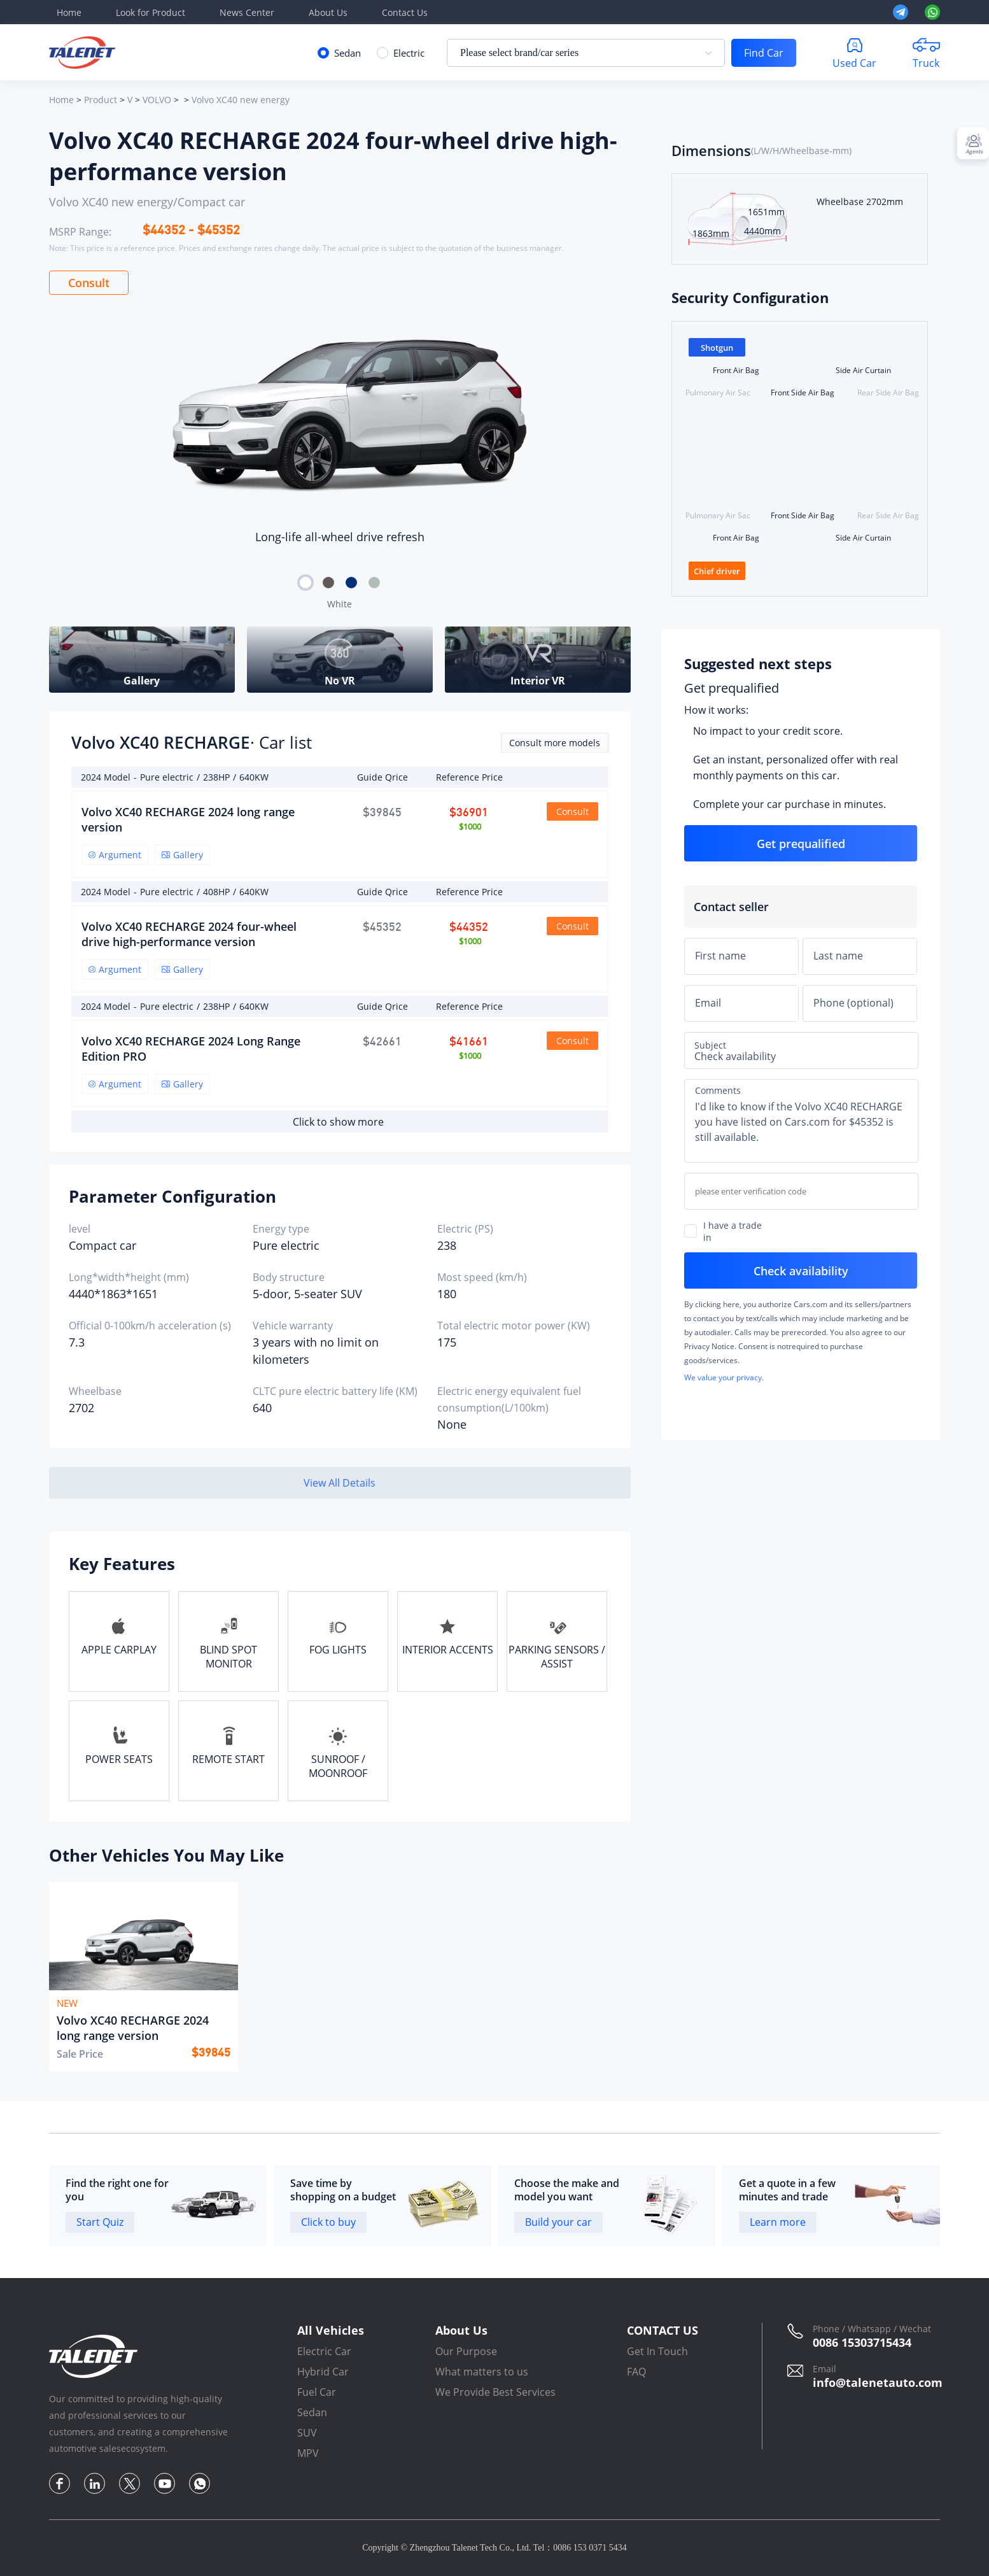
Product (100, 100)
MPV (308, 2453)
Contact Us (405, 12)
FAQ (636, 2372)
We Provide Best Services (495, 2392)
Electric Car (324, 2351)
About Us (328, 12)
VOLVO (157, 100)
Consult (88, 282)
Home (69, 12)
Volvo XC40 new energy (241, 100)
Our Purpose (466, 2351)
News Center (247, 12)
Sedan (312, 2412)
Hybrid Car (323, 2372)
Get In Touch (657, 2351)
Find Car (763, 53)
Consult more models (554, 743)
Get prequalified (731, 688)
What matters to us (481, 2372)
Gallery (182, 855)
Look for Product (150, 12)
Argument (114, 855)
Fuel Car (316, 2392)
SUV (307, 2433)
